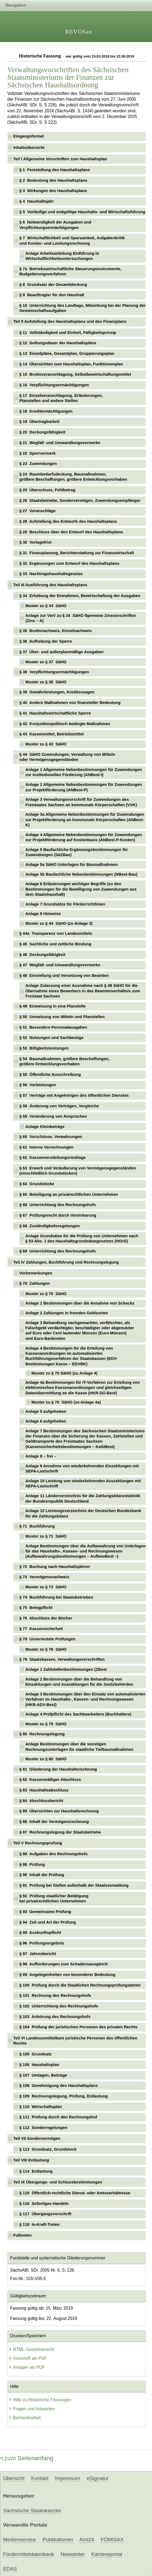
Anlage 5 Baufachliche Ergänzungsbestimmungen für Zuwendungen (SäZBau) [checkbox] (76, 852)
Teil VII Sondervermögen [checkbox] (36, 2138)
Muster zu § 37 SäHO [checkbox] (45, 662)
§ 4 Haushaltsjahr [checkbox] (36, 201)
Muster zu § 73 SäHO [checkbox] (45, 1587)
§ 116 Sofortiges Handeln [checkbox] (44, 2203)
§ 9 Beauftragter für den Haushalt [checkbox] (51, 295)
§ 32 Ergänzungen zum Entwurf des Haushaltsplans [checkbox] (69, 563)
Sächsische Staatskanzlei (32, 2510)
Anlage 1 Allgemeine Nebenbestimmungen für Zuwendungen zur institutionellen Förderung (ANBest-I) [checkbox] (83, 772)
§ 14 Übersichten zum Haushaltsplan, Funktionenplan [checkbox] (71, 364)
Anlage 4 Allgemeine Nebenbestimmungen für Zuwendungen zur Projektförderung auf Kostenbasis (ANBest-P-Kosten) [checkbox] (83, 837)
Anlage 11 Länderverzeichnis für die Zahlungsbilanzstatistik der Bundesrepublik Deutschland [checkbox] (82, 1498)
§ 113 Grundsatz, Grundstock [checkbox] (48, 2149)
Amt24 (86, 2539)
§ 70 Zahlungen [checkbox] (34, 1283)
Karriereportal (106, 2554)
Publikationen (57, 2539)
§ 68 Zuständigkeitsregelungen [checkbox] (49, 1226)
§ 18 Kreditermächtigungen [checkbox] (45, 411)
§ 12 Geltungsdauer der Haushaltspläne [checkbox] (57, 343)
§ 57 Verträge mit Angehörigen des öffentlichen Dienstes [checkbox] (74, 1095)
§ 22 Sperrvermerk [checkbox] (37, 453)
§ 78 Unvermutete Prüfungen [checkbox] (47, 1639)
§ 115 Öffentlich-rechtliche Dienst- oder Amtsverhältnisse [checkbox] (74, 2193)
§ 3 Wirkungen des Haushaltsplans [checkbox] (53, 191)
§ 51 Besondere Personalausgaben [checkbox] (53, 1027)
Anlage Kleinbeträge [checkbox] (44, 1126)
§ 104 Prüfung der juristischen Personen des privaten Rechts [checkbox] (78, 2027)
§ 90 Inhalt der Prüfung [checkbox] (41, 1875)
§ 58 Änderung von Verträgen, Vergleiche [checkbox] (59, 1106)
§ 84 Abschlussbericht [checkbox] (41, 1801)
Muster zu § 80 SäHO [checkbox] (45, 1759)
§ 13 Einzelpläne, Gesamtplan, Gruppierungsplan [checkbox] (66, 353)
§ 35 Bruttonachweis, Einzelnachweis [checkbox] (55, 631)
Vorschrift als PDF (28, 2358)
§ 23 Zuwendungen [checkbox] (38, 463)
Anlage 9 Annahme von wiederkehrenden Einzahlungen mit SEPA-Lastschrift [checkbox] (82, 1468)
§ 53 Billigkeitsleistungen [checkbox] (44, 1048)
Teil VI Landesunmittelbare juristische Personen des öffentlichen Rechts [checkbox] (75, 2040)
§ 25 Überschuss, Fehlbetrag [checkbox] (47, 490)
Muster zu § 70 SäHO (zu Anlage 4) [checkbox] (64, 1373)
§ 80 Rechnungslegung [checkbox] (42, 1734)
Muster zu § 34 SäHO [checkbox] (45, 606)
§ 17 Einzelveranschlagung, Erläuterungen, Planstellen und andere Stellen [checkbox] (61, 398)
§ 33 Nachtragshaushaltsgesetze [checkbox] (51, 574)
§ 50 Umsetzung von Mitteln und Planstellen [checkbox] (61, 1017)
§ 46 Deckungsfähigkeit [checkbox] (42, 954)
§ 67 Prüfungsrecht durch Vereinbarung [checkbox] (57, 1215)
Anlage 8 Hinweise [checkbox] (43, 913)
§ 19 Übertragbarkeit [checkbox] (39, 421)
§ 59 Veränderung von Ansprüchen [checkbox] (53, 1116)
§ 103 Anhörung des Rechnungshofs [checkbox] (54, 2016)
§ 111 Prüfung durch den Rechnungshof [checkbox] (58, 2117)
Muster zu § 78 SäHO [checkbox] (45, 1649)
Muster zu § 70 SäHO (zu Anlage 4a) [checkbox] (66, 1402)
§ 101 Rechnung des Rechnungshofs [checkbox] (55, 1995)
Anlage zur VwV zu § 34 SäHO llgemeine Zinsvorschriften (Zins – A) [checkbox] (80, 618)
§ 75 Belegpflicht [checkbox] (35, 1607)
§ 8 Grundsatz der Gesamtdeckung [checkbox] (53, 284)
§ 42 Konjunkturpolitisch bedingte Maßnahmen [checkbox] (64, 724)
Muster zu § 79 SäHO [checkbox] (45, 1724)
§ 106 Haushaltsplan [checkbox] (39, 2064)
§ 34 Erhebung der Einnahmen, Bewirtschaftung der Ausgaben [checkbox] (79, 596)
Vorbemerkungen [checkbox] (35, 1273)
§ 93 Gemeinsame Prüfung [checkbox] (45, 1911)
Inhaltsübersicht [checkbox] (29, 147)
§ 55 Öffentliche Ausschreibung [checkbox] (50, 1074)
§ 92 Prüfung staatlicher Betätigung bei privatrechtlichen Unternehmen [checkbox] (53, 1898)
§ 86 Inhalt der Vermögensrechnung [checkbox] (54, 1821)
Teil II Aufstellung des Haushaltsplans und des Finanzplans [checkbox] (69, 321)
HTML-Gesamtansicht (31, 2349)
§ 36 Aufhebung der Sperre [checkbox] (45, 641)
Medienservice (19, 2539)
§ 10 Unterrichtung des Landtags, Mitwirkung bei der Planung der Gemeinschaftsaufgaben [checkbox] (82, 308)
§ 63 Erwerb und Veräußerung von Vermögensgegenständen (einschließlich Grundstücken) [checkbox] (77, 1170)
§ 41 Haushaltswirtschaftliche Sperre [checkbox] (55, 713)
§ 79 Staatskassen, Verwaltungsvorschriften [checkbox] (61, 1659)
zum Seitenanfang (26, 2458)
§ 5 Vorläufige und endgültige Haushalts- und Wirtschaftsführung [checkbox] (82, 212)
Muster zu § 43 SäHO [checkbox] (45, 744)
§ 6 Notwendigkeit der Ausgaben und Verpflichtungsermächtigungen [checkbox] (55, 224)
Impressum (67, 2478)
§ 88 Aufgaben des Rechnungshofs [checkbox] (53, 1854)
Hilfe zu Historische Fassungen (40, 2400)
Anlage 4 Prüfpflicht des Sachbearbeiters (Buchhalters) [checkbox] (78, 1714)
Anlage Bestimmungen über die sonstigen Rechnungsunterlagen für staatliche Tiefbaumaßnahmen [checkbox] (79, 1746)
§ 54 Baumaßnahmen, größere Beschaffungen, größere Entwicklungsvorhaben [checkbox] (64, 1061)
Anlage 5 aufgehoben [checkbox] (45, 1411)
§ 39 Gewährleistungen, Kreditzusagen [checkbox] (56, 692)
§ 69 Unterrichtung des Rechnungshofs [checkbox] (57, 1251)
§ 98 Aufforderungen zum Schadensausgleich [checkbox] (63, 1964)
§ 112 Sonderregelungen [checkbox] (43, 2127)
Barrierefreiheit (25, 2417)
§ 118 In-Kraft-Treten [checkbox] (39, 2224)
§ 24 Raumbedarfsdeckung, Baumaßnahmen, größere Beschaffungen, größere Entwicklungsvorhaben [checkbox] (73, 477)
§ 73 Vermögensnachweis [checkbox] (44, 1577)
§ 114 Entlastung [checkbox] (35, 2171)
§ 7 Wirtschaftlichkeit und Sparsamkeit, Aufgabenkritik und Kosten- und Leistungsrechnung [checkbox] (72, 240)
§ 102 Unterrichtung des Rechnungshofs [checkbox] (58, 2006)
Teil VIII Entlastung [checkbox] (31, 2160)
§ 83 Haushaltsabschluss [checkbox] (43, 1790)
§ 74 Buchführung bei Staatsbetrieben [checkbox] (56, 1597)
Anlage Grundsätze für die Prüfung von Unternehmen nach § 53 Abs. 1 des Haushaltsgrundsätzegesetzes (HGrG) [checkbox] (81, 1238)
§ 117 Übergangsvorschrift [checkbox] (45, 2214)
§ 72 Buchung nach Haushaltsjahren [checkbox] (54, 1566)
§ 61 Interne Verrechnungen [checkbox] (46, 1147)
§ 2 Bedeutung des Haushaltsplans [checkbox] (53, 180)
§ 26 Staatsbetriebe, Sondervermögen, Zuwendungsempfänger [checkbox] (79, 500)
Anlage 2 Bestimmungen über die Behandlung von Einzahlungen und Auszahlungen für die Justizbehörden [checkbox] (79, 1681)
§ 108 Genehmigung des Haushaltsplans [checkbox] (58, 2085)
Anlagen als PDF (27, 2367)
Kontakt (40, 2478)
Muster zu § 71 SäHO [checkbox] (45, 1536)
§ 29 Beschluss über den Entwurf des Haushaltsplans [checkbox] (71, 532)
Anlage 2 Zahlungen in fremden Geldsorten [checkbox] (66, 1313)
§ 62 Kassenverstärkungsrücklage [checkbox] (52, 1157)
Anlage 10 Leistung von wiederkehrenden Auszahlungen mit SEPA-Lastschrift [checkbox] (83, 1483)
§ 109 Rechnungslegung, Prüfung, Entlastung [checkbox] (63, 2096)
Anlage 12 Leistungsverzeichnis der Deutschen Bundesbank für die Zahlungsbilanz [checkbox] (83, 1513)
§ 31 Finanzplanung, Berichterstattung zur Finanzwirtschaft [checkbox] (76, 553)
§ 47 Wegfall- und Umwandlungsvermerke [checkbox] (59, 965)
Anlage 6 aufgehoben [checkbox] (45, 1421)
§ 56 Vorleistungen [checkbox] (37, 1085)
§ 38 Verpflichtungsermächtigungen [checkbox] (54, 672)
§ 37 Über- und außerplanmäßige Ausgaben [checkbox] (61, 652)
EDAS (10, 2569)
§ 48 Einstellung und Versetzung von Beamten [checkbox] (64, 975)
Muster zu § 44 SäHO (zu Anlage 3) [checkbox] (58, 923)
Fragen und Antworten (32, 2408)
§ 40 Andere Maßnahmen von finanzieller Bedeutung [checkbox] (70, 702)
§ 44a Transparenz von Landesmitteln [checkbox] (55, 933)
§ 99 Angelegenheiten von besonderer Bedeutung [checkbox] (67, 1974)
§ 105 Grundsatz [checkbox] (35, 2054)
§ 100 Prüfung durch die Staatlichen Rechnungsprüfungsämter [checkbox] (80, 1985)
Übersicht (13, 2478)
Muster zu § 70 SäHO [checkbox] (45, 1294)
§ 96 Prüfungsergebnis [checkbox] (41, 1943)
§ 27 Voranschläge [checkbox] (37, 511)
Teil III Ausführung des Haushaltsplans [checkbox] (50, 585)
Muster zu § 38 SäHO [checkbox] (45, 682)
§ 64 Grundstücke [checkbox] (36, 1184)
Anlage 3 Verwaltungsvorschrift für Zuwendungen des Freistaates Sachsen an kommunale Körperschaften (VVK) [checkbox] (81, 802)
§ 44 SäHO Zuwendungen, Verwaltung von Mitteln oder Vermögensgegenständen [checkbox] (67, 757)
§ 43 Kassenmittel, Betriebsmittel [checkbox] (51, 734)
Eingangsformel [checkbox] (28, 136)
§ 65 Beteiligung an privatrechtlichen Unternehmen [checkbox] (68, 1194)
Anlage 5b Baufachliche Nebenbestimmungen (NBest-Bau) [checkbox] (81, 874)
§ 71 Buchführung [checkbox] (37, 1526)
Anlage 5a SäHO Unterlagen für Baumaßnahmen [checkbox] (71, 864)
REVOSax (78, 31)
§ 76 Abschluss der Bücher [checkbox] (45, 1618)
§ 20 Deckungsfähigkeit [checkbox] (42, 432)
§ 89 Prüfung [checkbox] (32, 1864)
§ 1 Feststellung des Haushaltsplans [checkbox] (54, 170)
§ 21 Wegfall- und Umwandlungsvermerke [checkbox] (59, 443)
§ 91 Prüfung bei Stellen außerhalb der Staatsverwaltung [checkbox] (74, 1885)
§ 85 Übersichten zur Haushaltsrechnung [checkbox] (59, 1811)
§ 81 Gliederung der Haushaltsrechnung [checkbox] (58, 1769)
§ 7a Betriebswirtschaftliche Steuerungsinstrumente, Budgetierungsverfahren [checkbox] (70, 271)
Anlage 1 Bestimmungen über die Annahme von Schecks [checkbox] (79, 1303)
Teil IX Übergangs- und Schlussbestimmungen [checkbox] (57, 2182)
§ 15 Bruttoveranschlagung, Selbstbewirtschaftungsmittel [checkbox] (75, 374)
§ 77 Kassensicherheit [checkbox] (41, 1629)
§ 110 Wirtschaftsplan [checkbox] (40, 2107)
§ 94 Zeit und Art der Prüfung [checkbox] (47, 1922)
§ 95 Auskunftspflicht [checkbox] (40, 1932)
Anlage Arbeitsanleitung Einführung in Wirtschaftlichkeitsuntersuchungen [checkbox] (62, 256)
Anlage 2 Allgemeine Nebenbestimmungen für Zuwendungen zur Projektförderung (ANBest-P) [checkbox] (83, 787)
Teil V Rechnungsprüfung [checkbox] (37, 1843)
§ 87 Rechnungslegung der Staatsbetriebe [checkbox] (60, 1832)
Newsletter (73, 2554)
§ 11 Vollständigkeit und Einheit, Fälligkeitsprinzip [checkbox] (67, 332)
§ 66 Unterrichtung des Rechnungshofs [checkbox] (57, 1205)
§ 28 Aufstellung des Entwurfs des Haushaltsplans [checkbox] (68, 521)
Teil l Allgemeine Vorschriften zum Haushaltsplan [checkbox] (60, 159)
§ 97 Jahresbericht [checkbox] (37, 1954)
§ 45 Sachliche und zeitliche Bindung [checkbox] (55, 944)
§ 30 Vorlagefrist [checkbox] (35, 542)
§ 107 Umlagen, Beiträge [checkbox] (43, 2075)
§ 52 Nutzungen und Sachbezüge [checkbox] (51, 1037)
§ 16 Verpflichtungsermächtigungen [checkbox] (54, 385)
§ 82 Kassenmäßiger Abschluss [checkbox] (50, 1779)
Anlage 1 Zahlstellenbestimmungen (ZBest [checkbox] (66, 1669)
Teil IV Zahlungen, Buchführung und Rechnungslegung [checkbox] (66, 1262)
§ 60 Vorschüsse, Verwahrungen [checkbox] (50, 1136)
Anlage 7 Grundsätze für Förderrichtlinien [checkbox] (65, 904)
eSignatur (97, 2478)
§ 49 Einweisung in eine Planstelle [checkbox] (52, 1006)
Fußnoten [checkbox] (22, 2235)
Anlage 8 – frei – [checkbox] (40, 1456)
